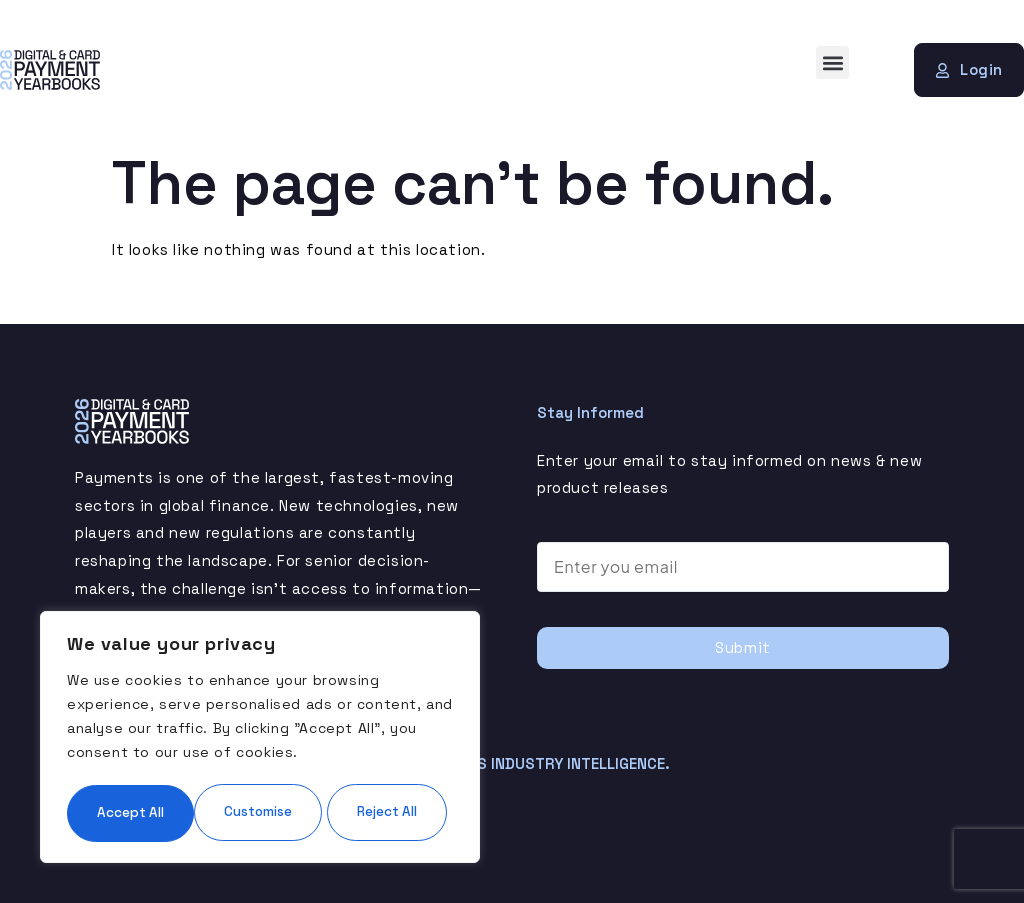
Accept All (260, 812)
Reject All (354, 752)
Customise (161, 752)
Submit (743, 647)
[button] (832, 62)
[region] (260, 708)
